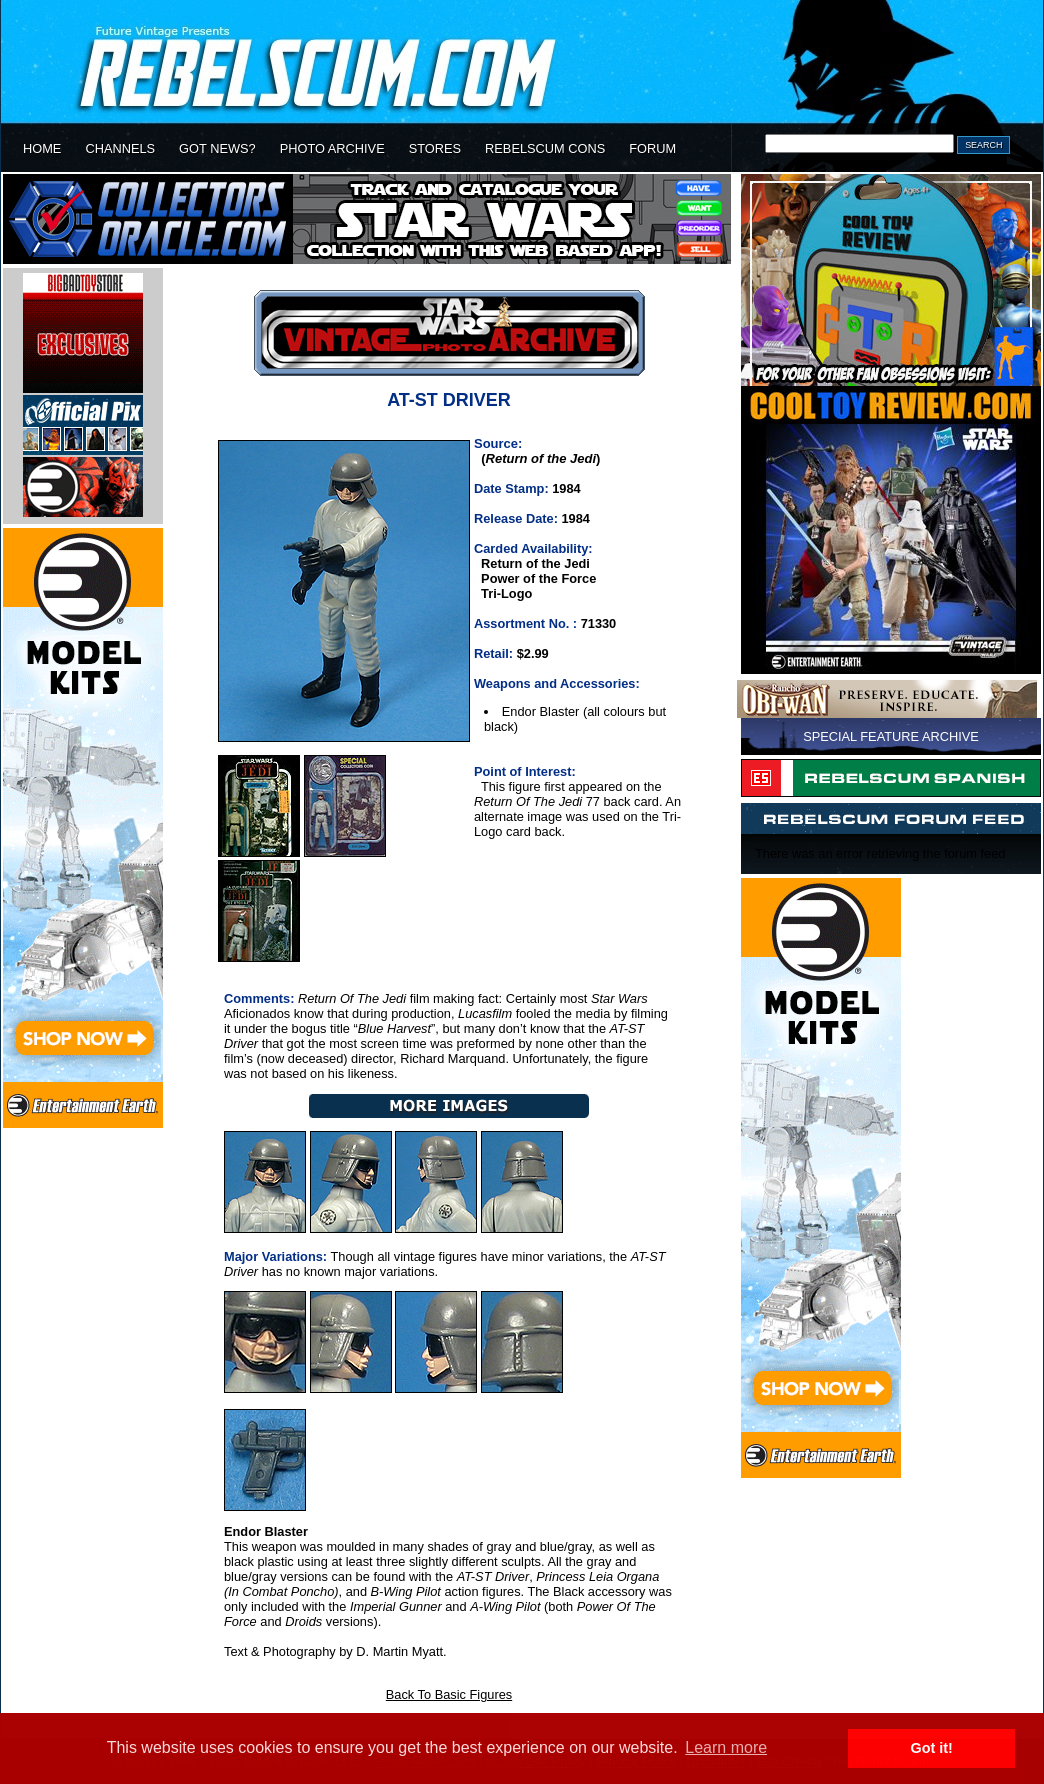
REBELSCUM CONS (545, 148)
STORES (435, 148)
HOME (42, 148)
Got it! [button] (932, 1748)
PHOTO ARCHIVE (332, 148)
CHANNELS (120, 148)
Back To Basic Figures (449, 1694)
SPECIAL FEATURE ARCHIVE (891, 736)
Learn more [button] (726, 1747)
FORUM (652, 148)
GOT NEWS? (217, 148)
